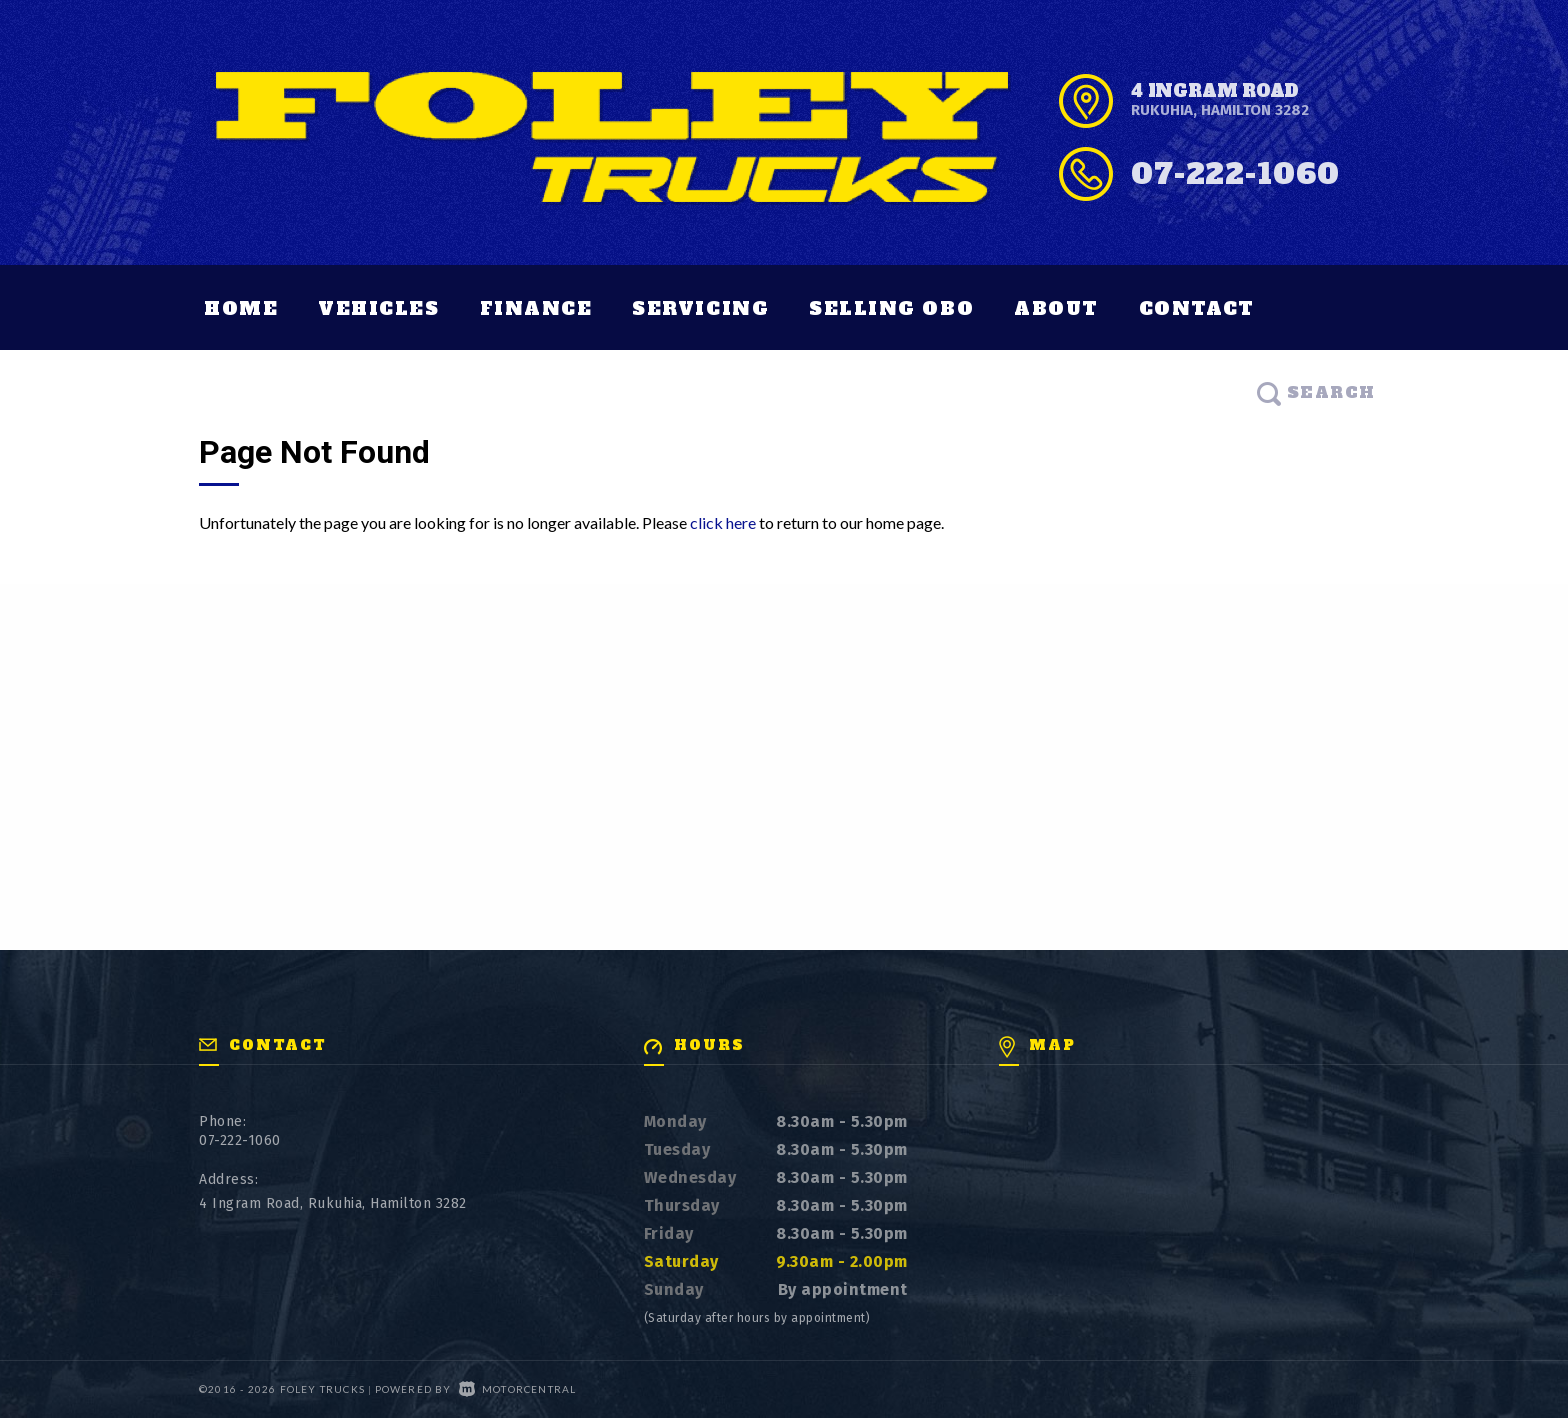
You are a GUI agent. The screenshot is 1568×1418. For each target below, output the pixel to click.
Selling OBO (891, 308)
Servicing (700, 308)
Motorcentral (518, 1389)
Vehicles (378, 308)
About (1056, 308)
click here (723, 522)
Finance (536, 308)
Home (241, 308)
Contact (1197, 308)
